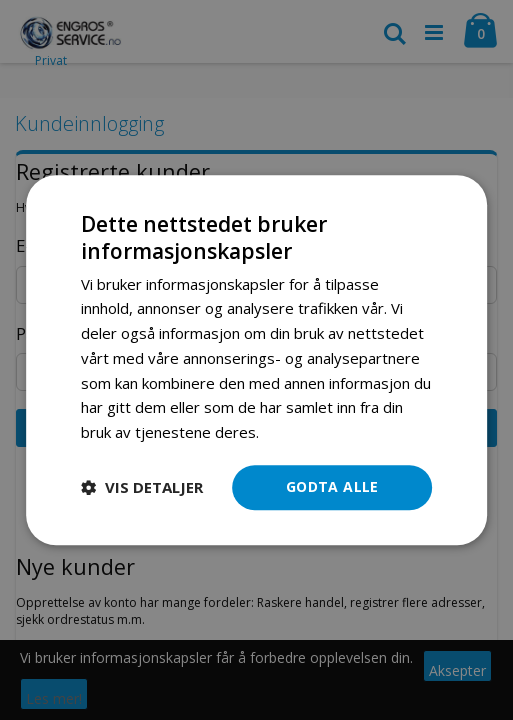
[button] (142, 487)
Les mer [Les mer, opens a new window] (291, 432)
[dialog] (256, 360)
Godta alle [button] (332, 486)
